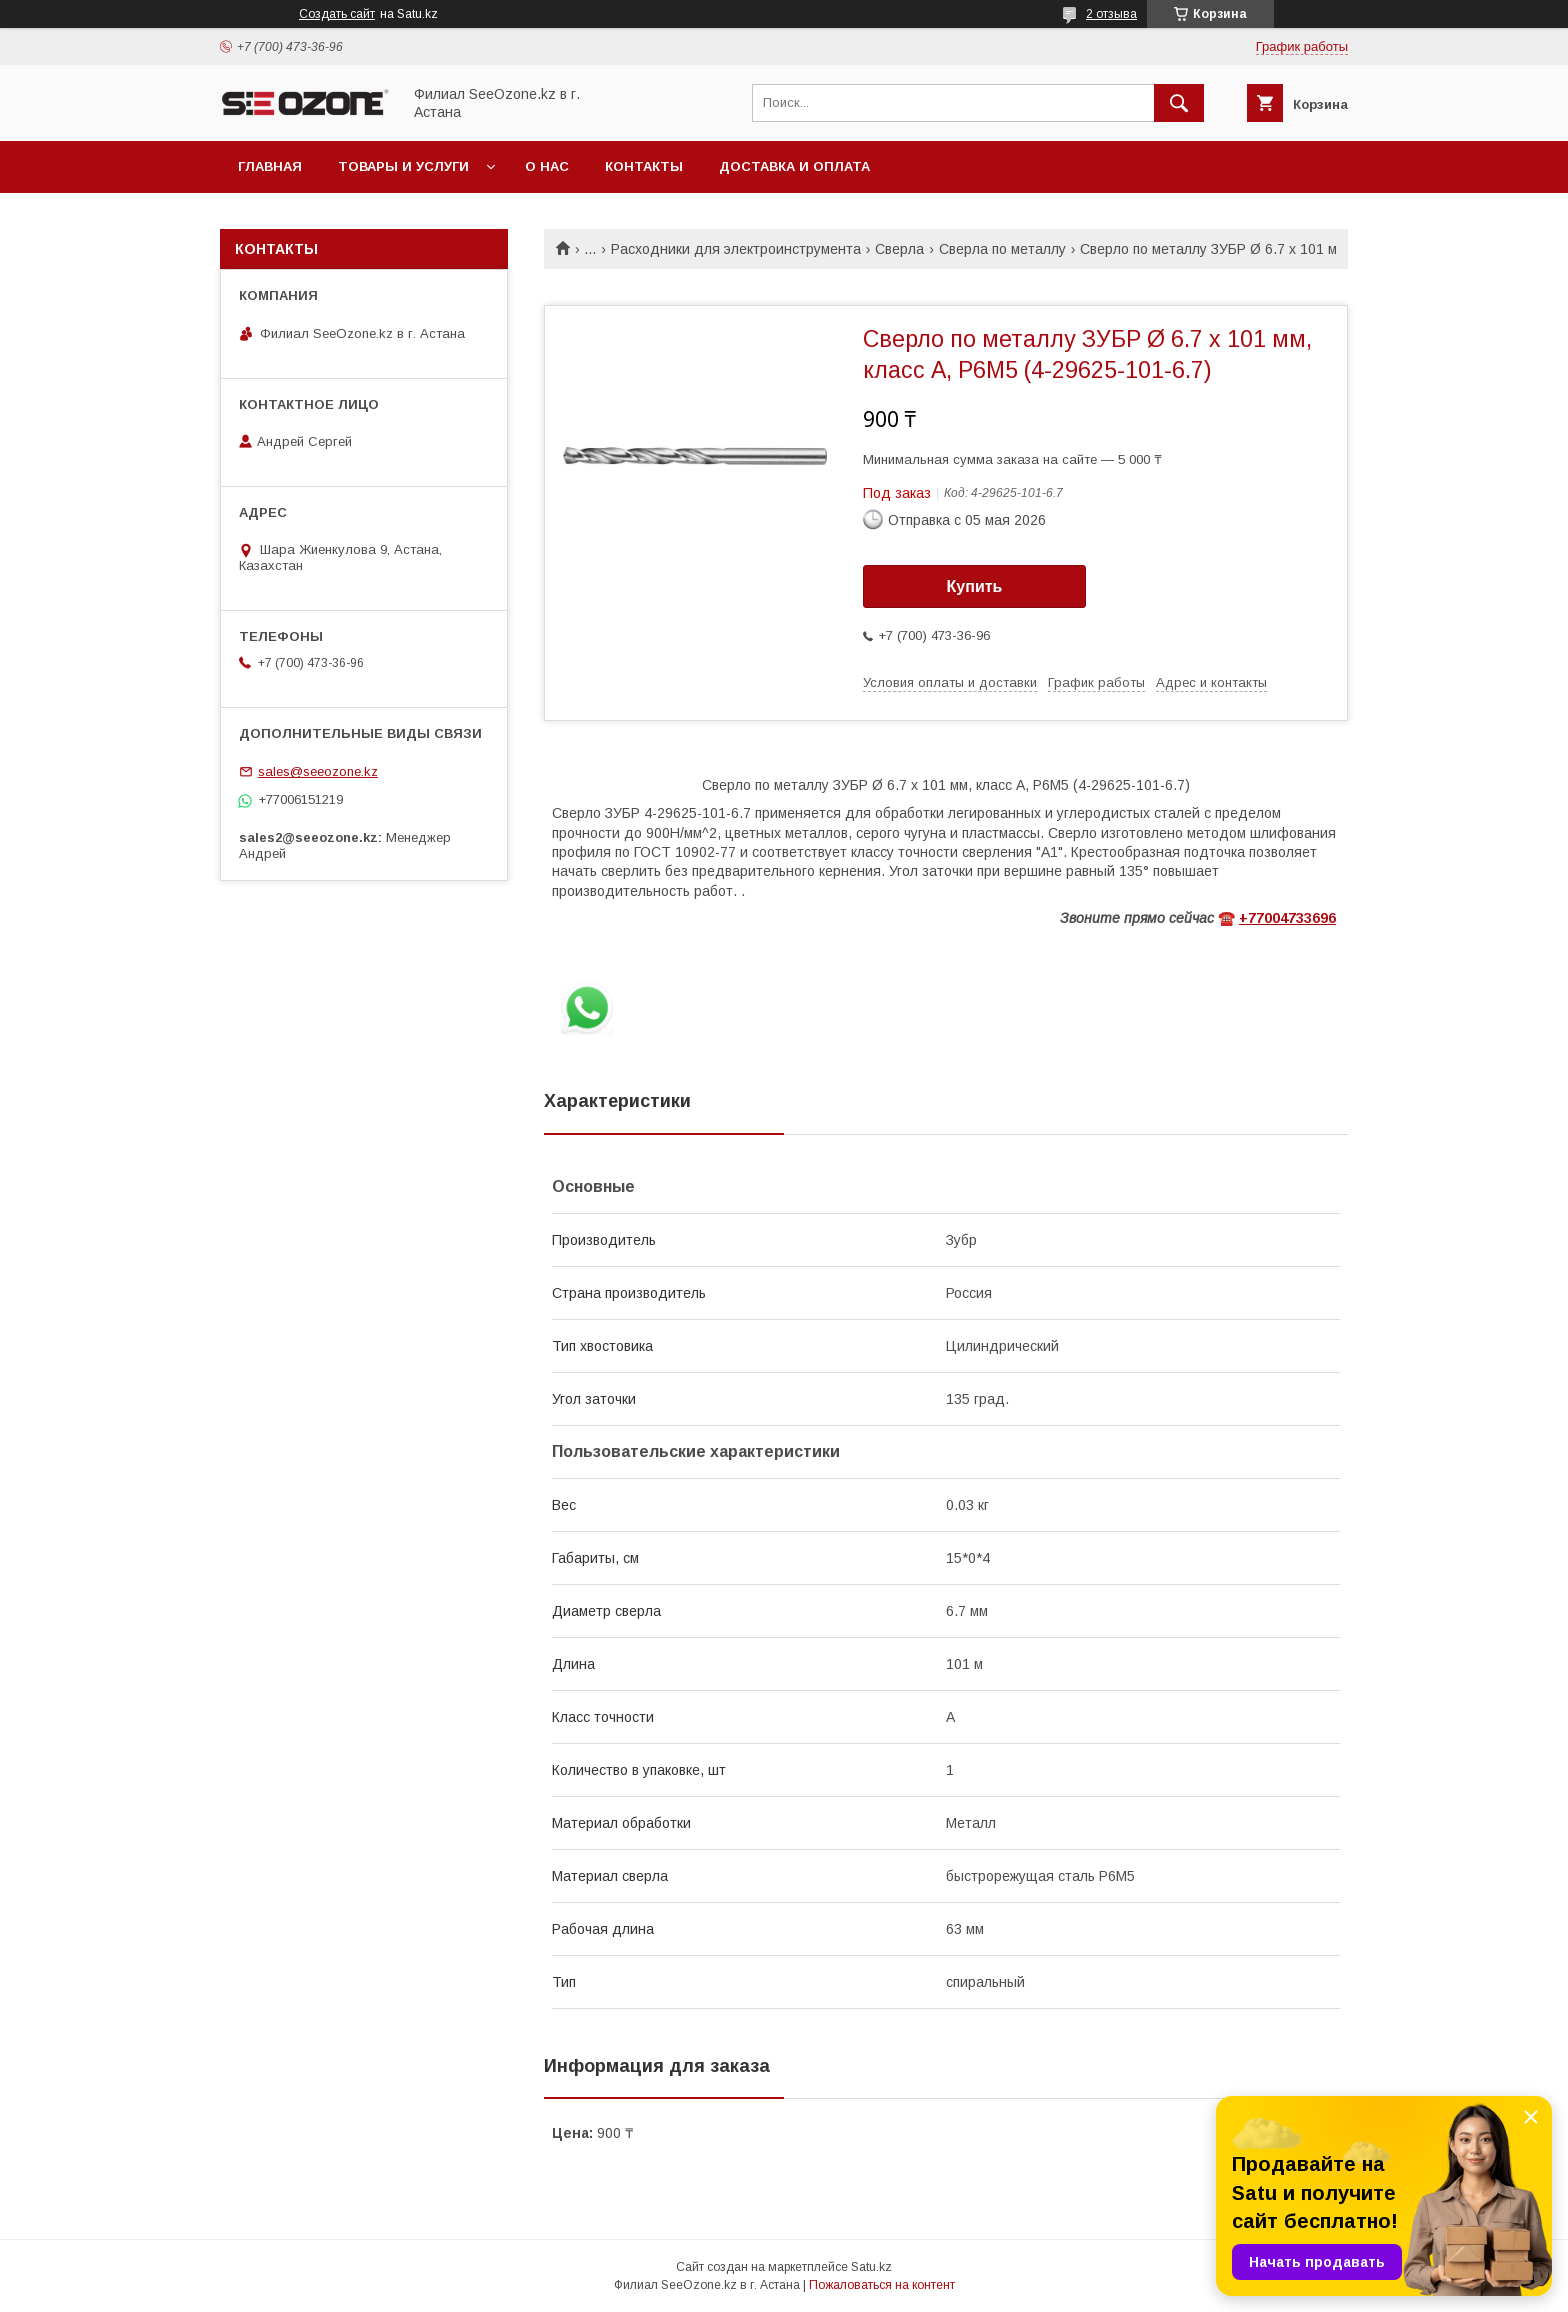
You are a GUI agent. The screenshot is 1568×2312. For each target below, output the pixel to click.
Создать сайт (337, 14)
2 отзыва (1111, 14)
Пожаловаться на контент (882, 2285)
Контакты (644, 166)
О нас (547, 166)
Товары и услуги (403, 166)
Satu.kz (871, 2267)
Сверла (899, 249)
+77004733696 (1287, 918)
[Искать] (1179, 103)
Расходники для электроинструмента (736, 249)
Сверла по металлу (1002, 249)
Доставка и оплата (794, 166)
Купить (975, 586)
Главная (270, 166)
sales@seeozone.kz (318, 771)
